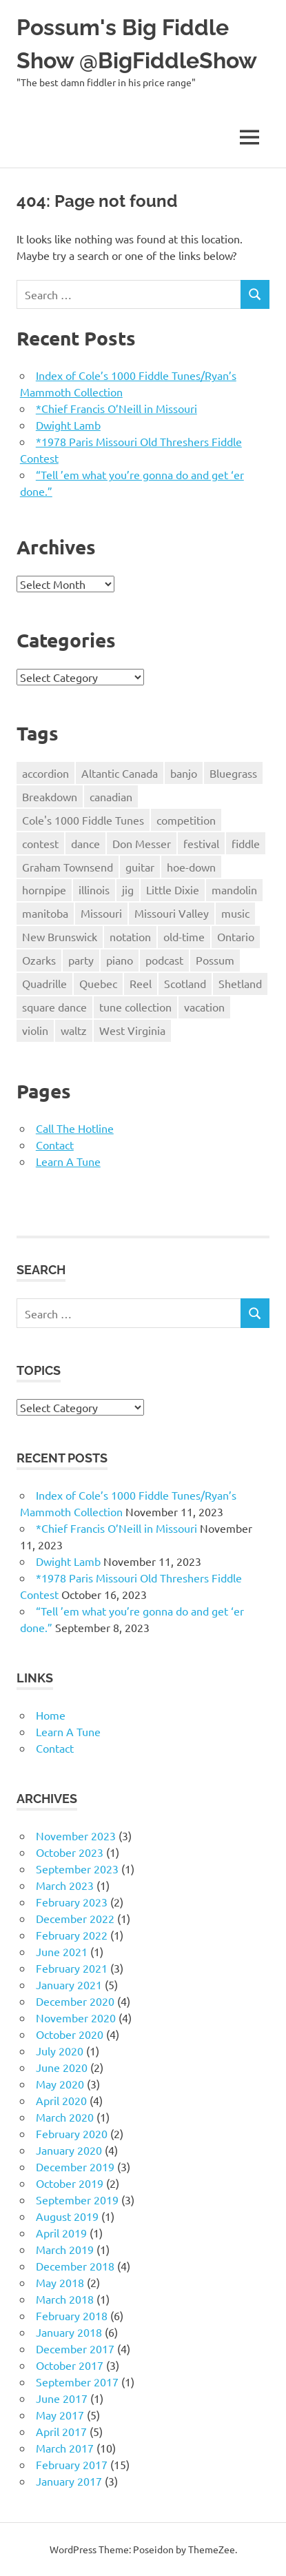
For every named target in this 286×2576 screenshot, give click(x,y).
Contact (55, 1144)
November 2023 (76, 1835)
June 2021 (62, 1951)
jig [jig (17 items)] (128, 889)
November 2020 (76, 2017)
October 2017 (69, 2365)
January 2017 (69, 2481)
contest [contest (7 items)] (40, 843)
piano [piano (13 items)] (119, 960)
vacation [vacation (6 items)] (204, 1007)
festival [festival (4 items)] (201, 843)
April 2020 (61, 2100)
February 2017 (72, 2464)
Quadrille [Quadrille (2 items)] (44, 983)
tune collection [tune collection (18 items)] (135, 1007)
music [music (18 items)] (235, 913)
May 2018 (60, 2282)
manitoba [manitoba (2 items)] (45, 913)
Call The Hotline (75, 1128)
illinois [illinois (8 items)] (94, 889)
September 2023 (77, 1868)
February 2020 (72, 2133)
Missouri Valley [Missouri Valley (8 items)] (171, 913)
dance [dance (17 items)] (85, 843)
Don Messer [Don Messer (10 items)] (141, 843)
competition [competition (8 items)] (186, 820)
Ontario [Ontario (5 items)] (235, 936)
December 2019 (75, 2166)
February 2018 (72, 2315)
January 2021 (69, 1984)
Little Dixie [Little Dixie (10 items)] (172, 889)
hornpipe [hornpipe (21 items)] (44, 889)
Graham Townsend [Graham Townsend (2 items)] (67, 867)
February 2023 (72, 1902)
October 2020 (69, 2034)
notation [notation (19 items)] (130, 936)
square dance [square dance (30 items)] (54, 1007)
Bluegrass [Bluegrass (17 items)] (233, 773)
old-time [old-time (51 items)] (184, 936)
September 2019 (77, 2199)
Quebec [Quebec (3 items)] (98, 983)
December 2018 (75, 2266)
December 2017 (75, 2348)
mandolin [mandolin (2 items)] (234, 889)
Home (50, 1715)
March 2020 (65, 2117)
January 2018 (69, 2332)
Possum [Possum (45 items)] (215, 960)
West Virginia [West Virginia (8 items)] (132, 1030)
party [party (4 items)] (81, 960)
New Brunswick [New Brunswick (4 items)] (59, 936)
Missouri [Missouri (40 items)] (101, 913)
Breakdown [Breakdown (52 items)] (49, 796)
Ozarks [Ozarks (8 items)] (39, 960)
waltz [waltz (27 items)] (74, 1030)
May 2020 (60, 2084)
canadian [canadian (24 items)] (111, 796)
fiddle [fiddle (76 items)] (246, 843)
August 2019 (67, 2216)
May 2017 (60, 2415)
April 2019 (61, 2233)
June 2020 (62, 2067)
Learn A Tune (68, 1161)
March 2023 (65, 1885)
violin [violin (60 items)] (35, 1030)
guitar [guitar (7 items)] (139, 867)
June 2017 (62, 2398)
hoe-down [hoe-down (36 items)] (191, 867)
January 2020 (69, 2150)
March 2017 (65, 2448)
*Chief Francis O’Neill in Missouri (116, 408)
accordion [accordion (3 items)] (45, 773)
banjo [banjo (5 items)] (183, 773)
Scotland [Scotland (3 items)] (185, 983)
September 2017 (77, 2381)
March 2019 (65, 2249)
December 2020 (75, 2001)
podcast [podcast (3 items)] (164, 960)
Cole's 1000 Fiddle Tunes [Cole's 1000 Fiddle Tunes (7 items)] (83, 820)
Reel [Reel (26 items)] (141, 983)
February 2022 (72, 1935)
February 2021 (72, 1968)
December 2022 (75, 1918)
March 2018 (65, 2299)
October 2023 (69, 1852)
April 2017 (61, 2431)
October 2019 (69, 2183)
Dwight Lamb (68, 425)
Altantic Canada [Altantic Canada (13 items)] (119, 773)
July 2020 (59, 2050)
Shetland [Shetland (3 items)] (240, 983)
